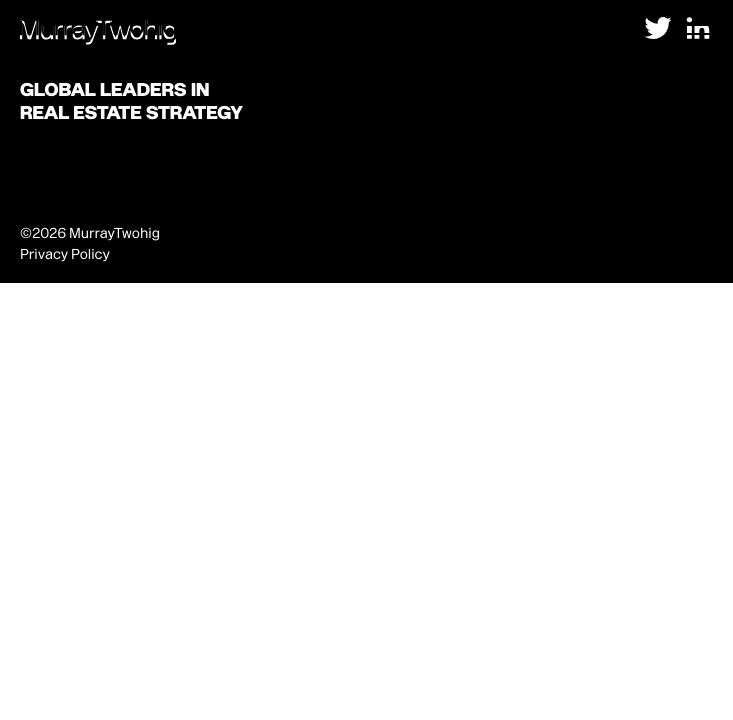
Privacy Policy (65, 254)
